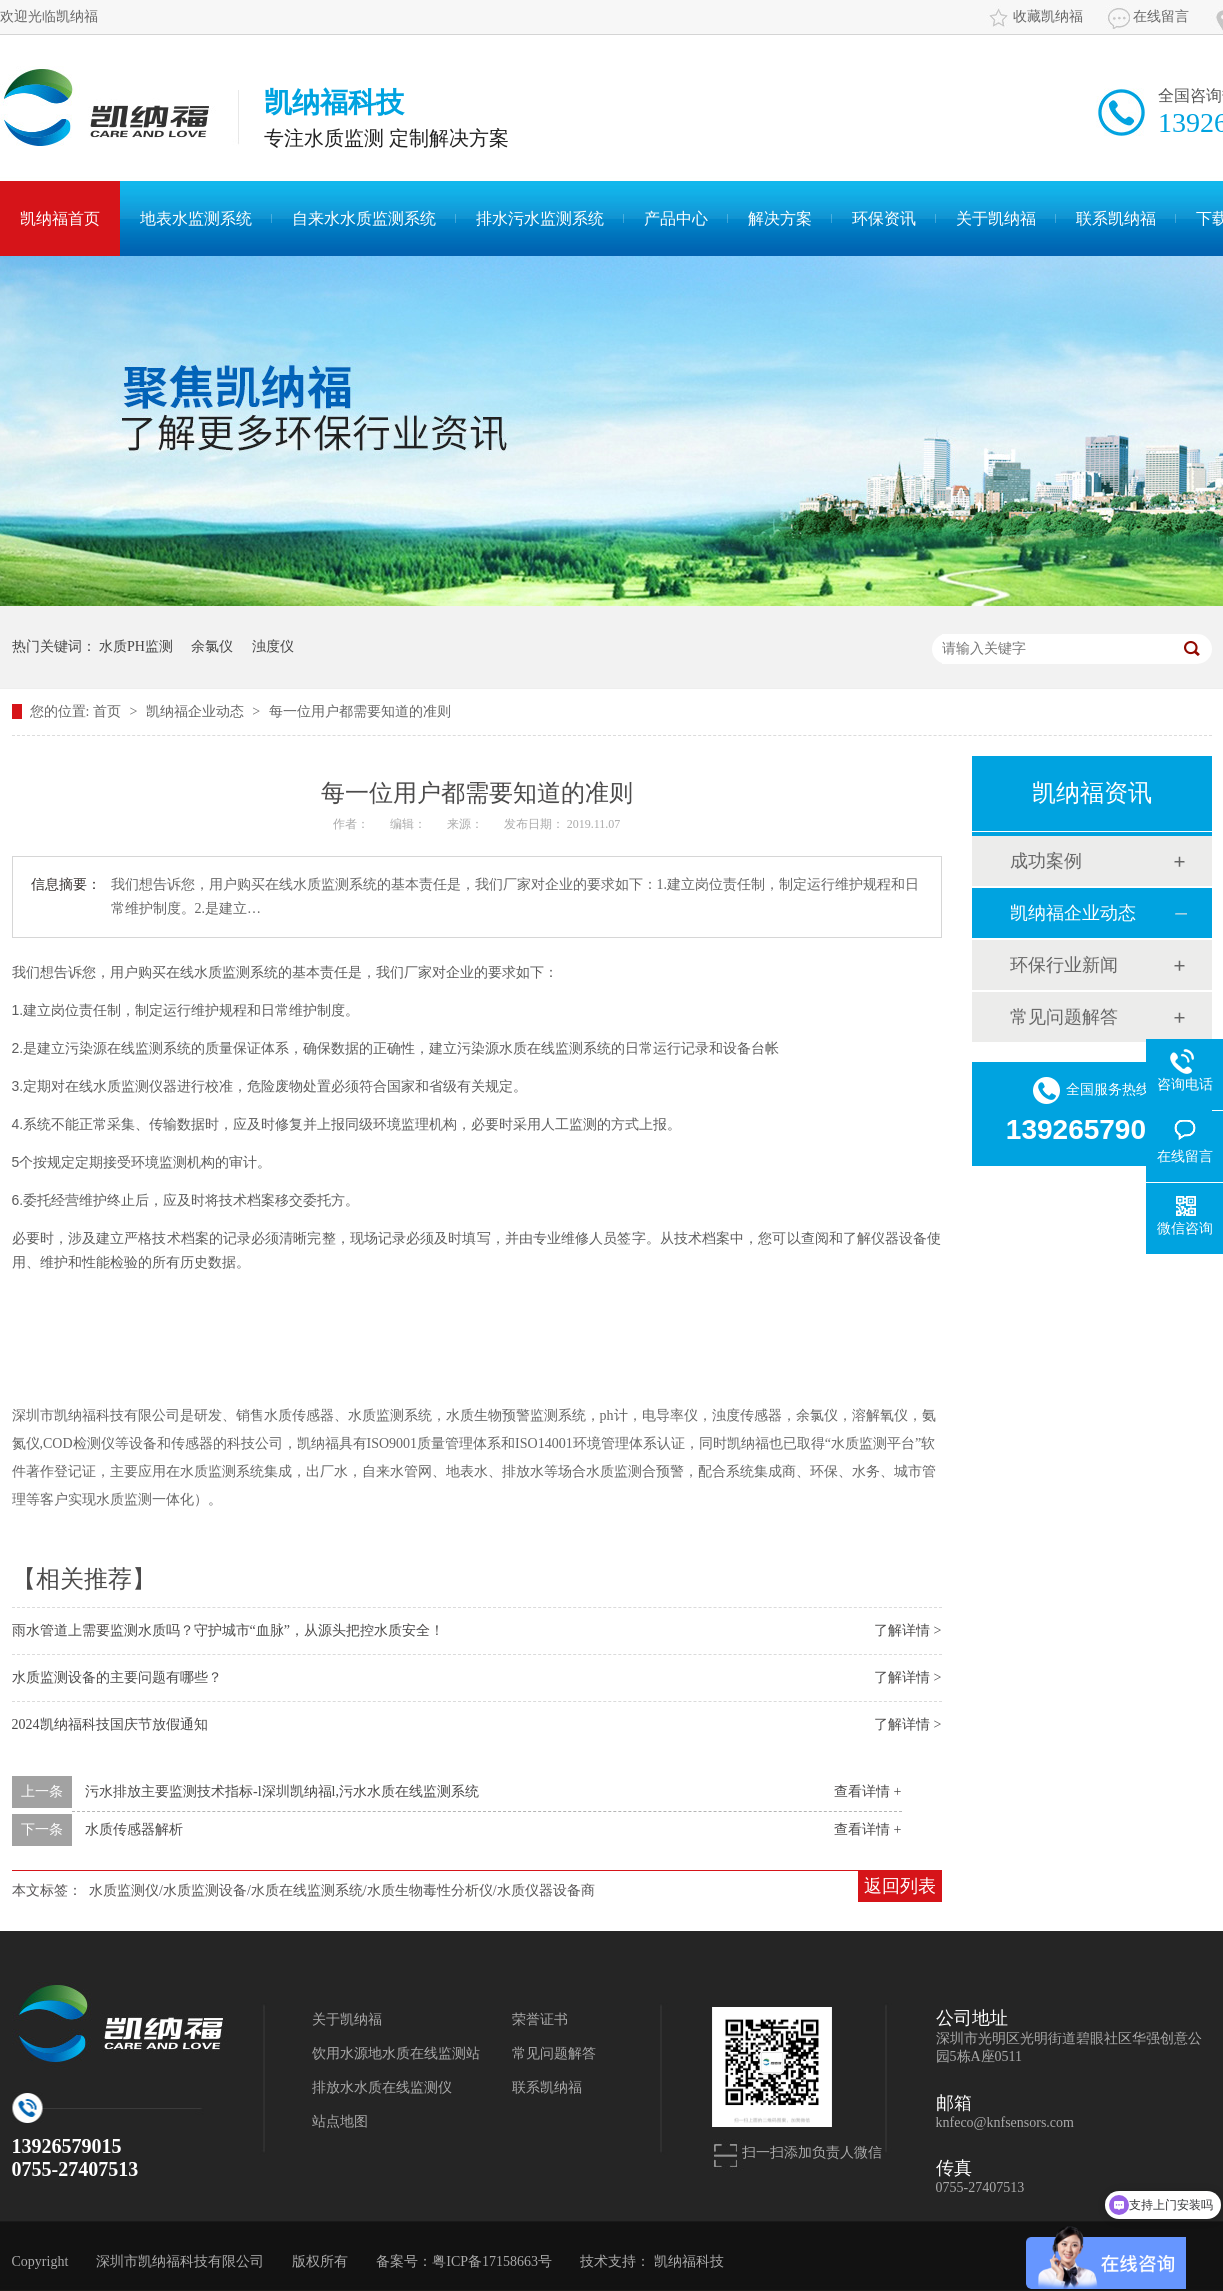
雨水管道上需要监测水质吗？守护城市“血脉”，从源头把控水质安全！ (228, 1630)
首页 (109, 711)
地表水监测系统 (196, 218)
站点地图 (340, 2121)
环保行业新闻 (1064, 965)
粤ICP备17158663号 (492, 2261)
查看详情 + (867, 1791)
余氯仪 (212, 646)
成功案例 (1046, 861)
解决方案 (780, 218)
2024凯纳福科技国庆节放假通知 (110, 1724)
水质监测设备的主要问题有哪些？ (117, 1677)
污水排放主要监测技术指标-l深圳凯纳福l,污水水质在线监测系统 (282, 1791)
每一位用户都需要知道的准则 (360, 711)
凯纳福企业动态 (197, 711)
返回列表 (900, 1886)
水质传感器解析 (134, 1829)
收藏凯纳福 (1048, 16)
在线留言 (1161, 16)
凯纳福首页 (60, 218)
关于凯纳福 (996, 218)
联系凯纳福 (1116, 218)
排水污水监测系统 (540, 218)
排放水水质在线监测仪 (382, 2087)
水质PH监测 (136, 646)
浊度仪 (273, 646)
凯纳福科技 (689, 2261)
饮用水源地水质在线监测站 (396, 2053)
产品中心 (676, 218)
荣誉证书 (540, 2019)
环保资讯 (884, 218)
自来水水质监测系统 (364, 218)
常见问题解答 (1064, 1017)
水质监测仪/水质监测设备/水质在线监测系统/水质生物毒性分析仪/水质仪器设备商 (342, 1890)
